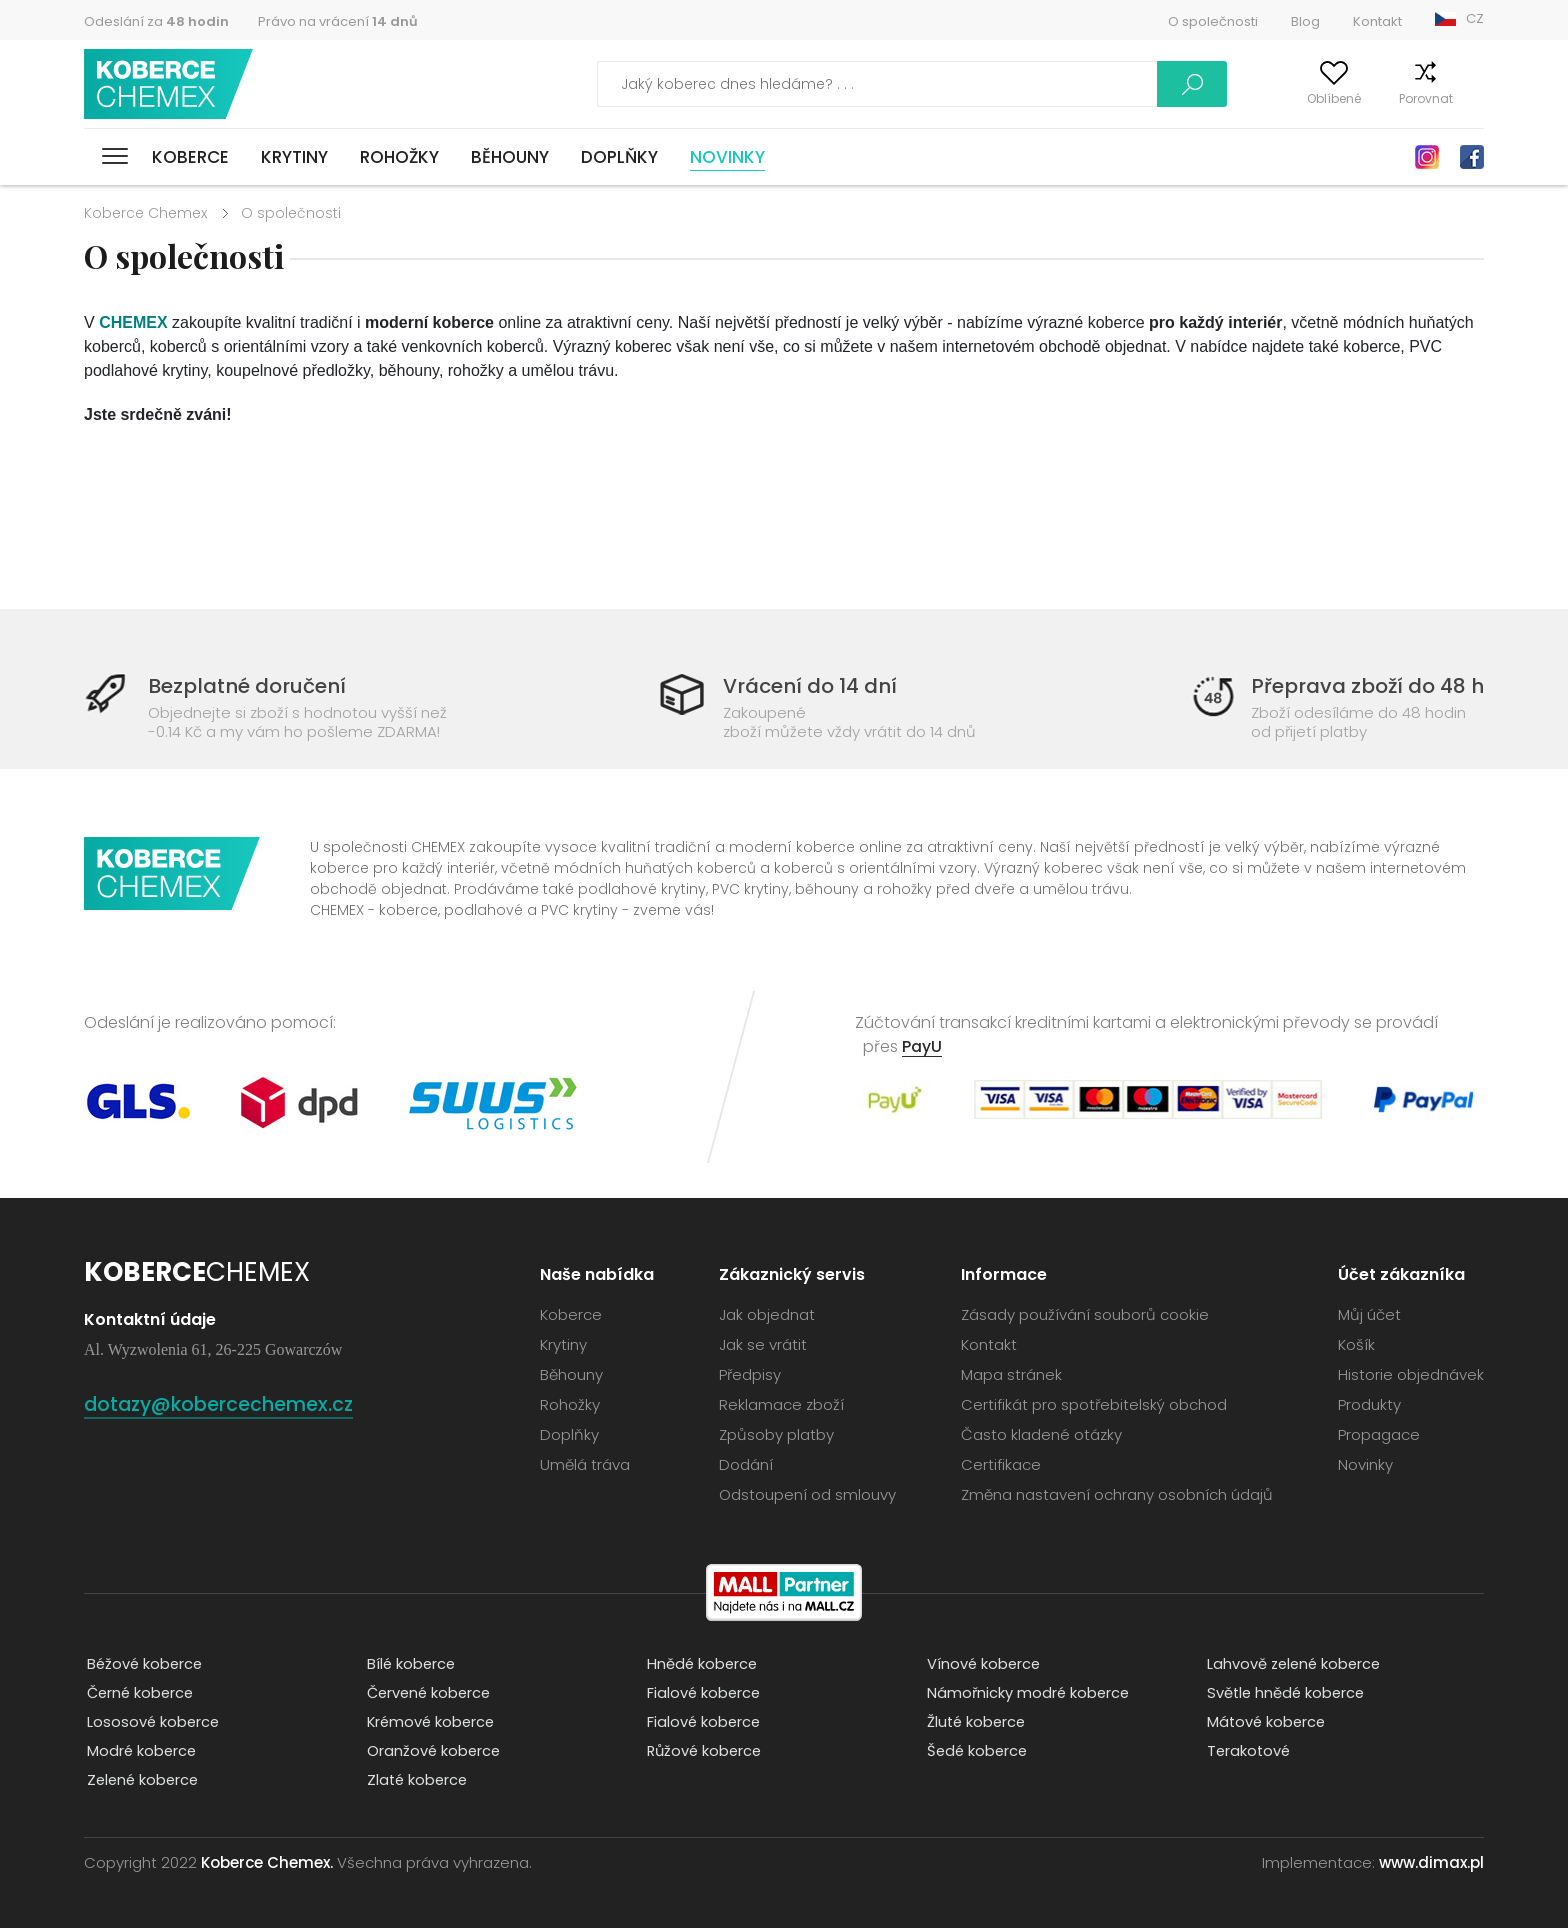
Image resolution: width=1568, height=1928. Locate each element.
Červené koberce (428, 1693)
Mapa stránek (1011, 1374)
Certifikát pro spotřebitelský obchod (1094, 1404)
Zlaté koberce (416, 1780)
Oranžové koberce (432, 1751)
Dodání (746, 1464)
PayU (922, 1046)
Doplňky (619, 157)
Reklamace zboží (781, 1404)
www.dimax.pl (1431, 1862)
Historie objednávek (1411, 1374)
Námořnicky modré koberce (1027, 1693)
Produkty (1369, 1404)
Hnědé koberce (700, 1664)
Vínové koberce (982, 1664)
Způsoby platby (776, 1434)
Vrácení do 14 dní (809, 685)
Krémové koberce (430, 1722)
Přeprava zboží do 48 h (1361, 685)
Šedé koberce (976, 1751)
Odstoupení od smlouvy (807, 1494)
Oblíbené (1296, 98)
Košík (1468, 98)
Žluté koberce (975, 1722)
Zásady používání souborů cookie (1085, 1314)
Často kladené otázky (1041, 1434)
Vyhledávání (1098, 84)
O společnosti (1213, 21)
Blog (1305, 21)
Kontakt (1377, 21)
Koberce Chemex (172, 84)
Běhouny (510, 157)
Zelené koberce (142, 1780)
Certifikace (1001, 1464)
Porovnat (1388, 98)
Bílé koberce (409, 1664)
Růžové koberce (703, 1751)
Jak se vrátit (763, 1344)
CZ (1475, 18)
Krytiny (294, 157)
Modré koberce (140, 1751)
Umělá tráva (585, 1464)
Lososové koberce (151, 1722)
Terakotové (1247, 1751)
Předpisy (750, 1374)
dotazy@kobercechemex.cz (232, 1403)
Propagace (1379, 1434)
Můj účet (1206, 98)
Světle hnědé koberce (1285, 1693)
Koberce (190, 157)
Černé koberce (139, 1693)
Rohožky (399, 157)
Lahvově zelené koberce (1293, 1664)
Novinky (727, 157)
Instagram (1427, 157)
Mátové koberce (1265, 1722)
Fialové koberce (702, 1693)
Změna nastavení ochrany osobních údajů (1117, 1494)
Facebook (1472, 157)
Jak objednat (767, 1314)
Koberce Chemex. (267, 1862)
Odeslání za (156, 21)
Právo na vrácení (338, 21)
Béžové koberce (143, 1664)
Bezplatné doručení (253, 685)
